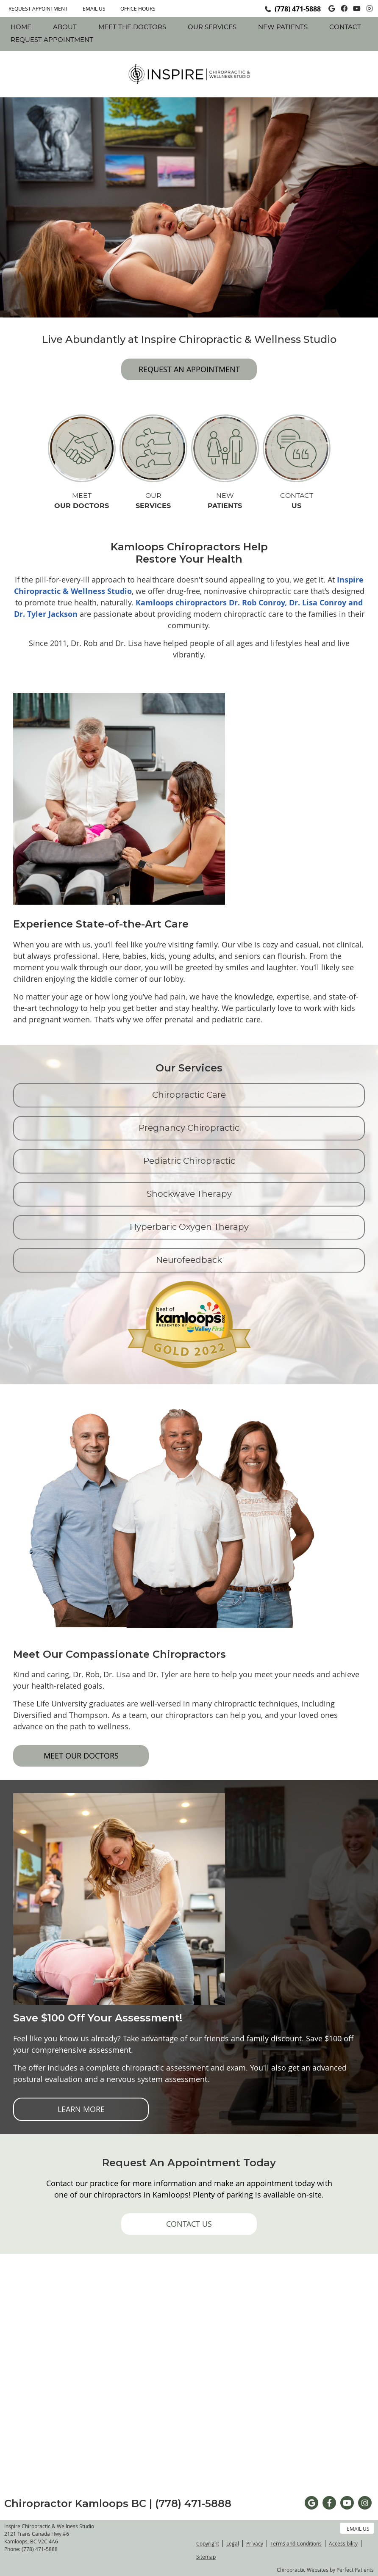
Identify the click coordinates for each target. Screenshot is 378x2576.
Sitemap (206, 2556)
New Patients (283, 27)
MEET (81, 501)
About (65, 27)
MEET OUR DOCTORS (81, 1755)
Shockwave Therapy (189, 1194)
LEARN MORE (81, 2109)
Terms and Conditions (296, 2543)
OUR (153, 501)
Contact (345, 27)
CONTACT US (189, 2224)
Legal (232, 2543)
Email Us (94, 8)
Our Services (212, 27)
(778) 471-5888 (298, 9)
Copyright (207, 2543)
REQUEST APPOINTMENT (38, 8)
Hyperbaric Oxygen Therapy (189, 1227)
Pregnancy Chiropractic (189, 1128)
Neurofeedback (189, 1260)
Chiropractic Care (189, 1095)
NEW (225, 501)
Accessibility (343, 2543)
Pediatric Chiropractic (189, 1161)
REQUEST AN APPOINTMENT (189, 369)
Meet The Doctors (132, 27)
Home (21, 27)
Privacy (254, 2543)
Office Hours (138, 8)
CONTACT (296, 501)
